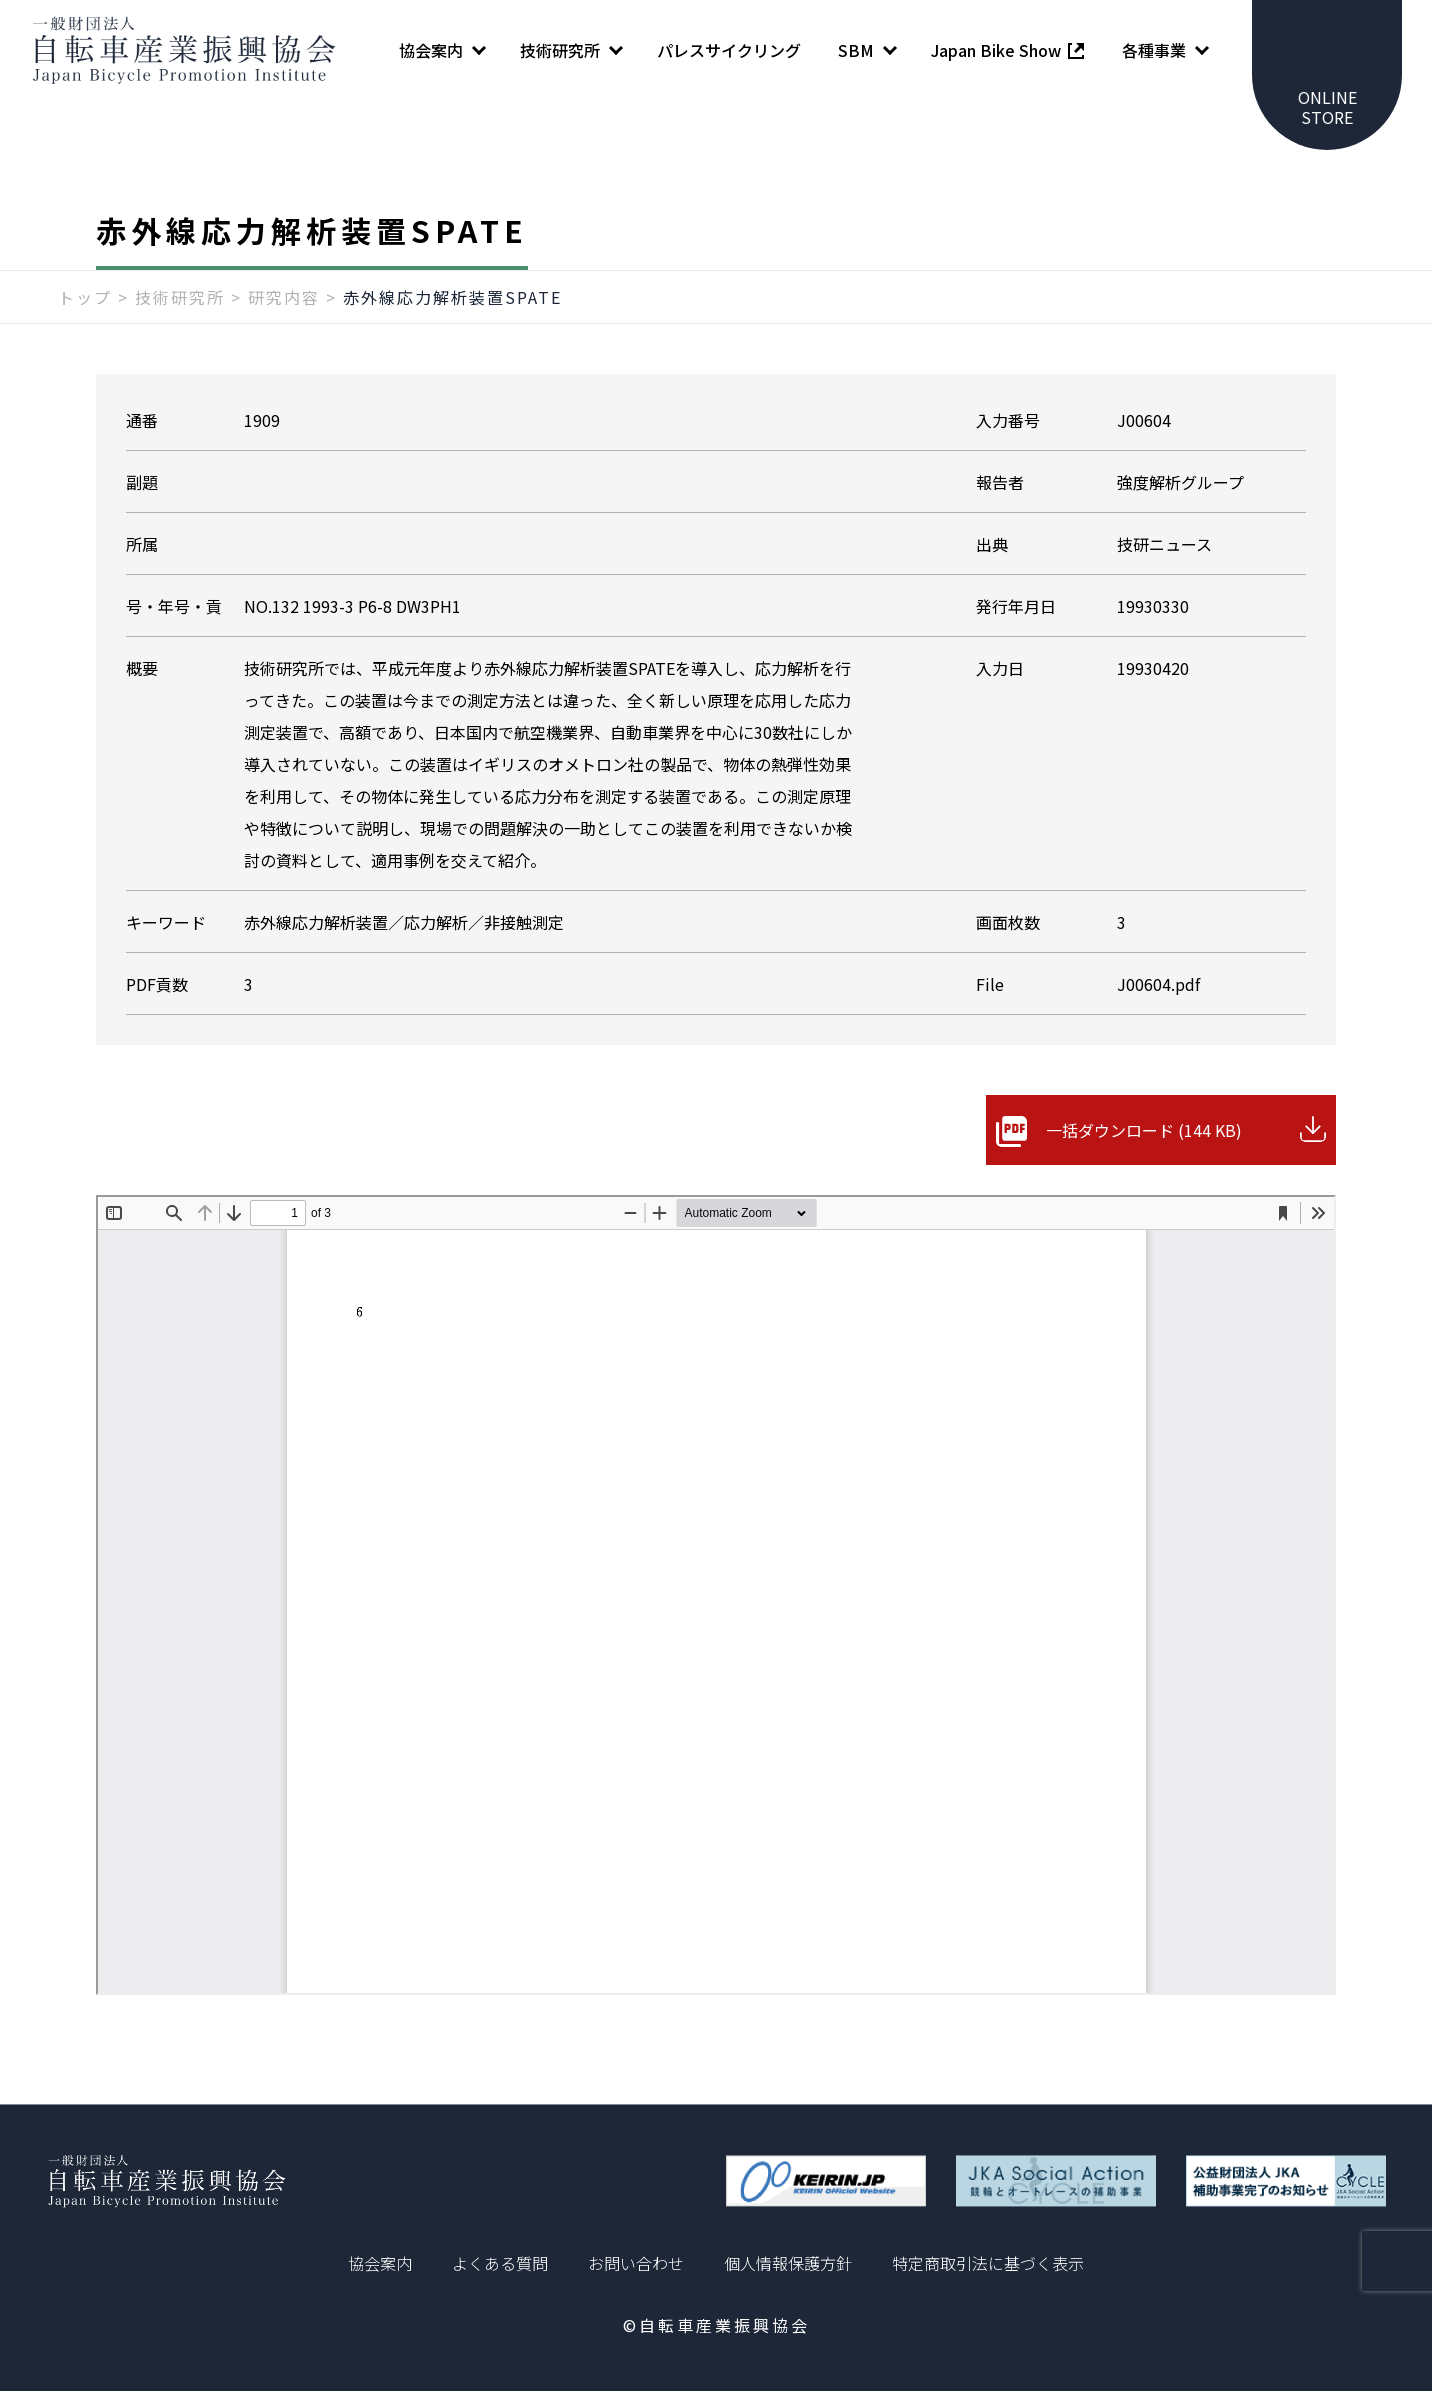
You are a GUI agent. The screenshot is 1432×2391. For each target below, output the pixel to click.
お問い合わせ (636, 2263)
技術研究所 (180, 297)
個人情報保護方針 (788, 2263)
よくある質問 (500, 2263)
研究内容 (284, 297)
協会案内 (380, 2263)
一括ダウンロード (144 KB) (1144, 1130)
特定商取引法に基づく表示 (988, 2263)
